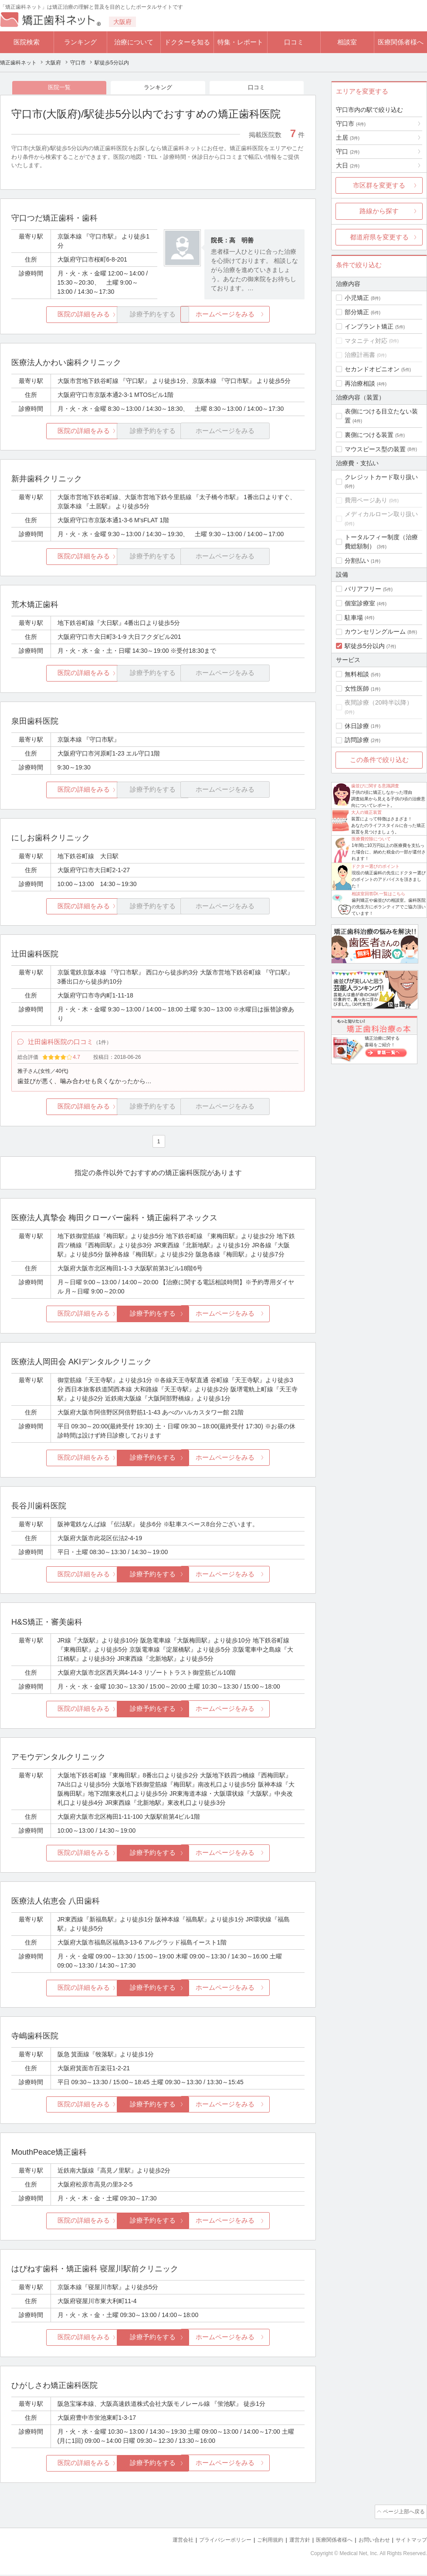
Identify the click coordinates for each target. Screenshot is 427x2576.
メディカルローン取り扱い (381, 513)
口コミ (294, 42)
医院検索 (27, 42)
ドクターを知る (187, 42)
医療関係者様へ (401, 42)
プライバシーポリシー (211, 2541)
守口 (347, 151)
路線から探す (379, 211)
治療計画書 (360, 354)
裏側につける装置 (369, 434)
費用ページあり (366, 500)
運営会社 (165, 2541)
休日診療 (357, 725)
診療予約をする (158, 1317)
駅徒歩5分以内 (365, 645)
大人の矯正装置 (366, 812)
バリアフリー (363, 588)
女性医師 (357, 688)
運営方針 (290, 2541)
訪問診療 (357, 739)
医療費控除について (371, 838)
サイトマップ (410, 2541)
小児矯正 (357, 297)
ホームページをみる (256, 315)
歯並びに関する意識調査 (375, 785)
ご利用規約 (259, 2541)
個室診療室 (360, 603)
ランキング (80, 42)
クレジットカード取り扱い (381, 477)
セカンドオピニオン (372, 369)
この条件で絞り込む (379, 759)
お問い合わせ (370, 2541)
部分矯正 (357, 312)
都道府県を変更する (379, 237)
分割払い (357, 560)
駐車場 (354, 617)
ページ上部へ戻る (402, 2514)
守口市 (351, 123)
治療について (133, 42)
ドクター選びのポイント (376, 866)
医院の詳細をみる (60, 315)
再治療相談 (360, 383)
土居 (347, 137)
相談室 (347, 42)
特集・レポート (240, 42)
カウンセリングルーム (375, 631)
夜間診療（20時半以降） (379, 702)
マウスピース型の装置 (375, 449)
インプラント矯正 (369, 326)
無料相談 (357, 674)
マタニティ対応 (366, 340)
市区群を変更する (379, 185)
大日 (347, 165)
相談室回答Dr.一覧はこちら (378, 893)
